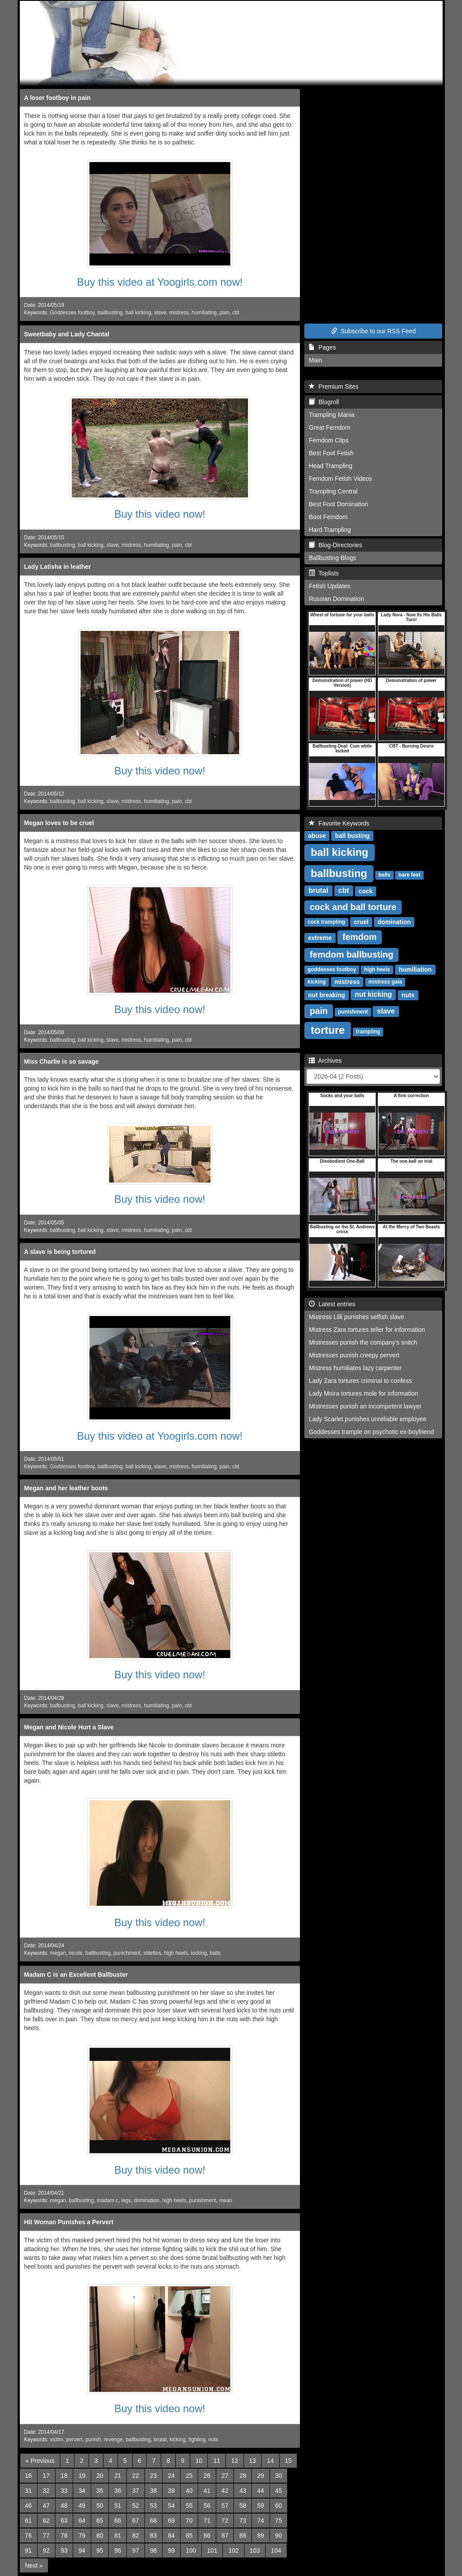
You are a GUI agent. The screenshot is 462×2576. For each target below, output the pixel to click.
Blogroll (324, 401)
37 (135, 2490)
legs (126, 2200)
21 (117, 2475)
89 (260, 2535)
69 (171, 2520)
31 (28, 2490)
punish (93, 2439)
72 (225, 2520)
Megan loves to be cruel (59, 822)
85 (189, 2535)
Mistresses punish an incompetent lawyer (365, 1406)
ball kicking (138, 313)
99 (171, 2550)
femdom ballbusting (351, 954)
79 (81, 2535)
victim (56, 2439)
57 (225, 2505)
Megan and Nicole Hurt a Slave (69, 1727)
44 (260, 2490)
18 (64, 2475)
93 (64, 2550)
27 (225, 2475)
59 (260, 2505)
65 (99, 2520)
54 (171, 2505)
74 (260, 2520)
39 (171, 2490)
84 (171, 2535)
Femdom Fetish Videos (340, 478)
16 (28, 2475)
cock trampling (326, 922)
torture (328, 1030)
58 (242, 2505)
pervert (74, 2439)
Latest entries (332, 1304)
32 (46, 2490)
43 (242, 2490)
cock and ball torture (353, 907)
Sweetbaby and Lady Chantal (67, 334)
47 (46, 2505)
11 (216, 2460)
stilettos (152, 1953)
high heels (176, 1953)
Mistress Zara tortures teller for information (367, 1329)
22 (135, 2475)
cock (366, 891)
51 (117, 2505)
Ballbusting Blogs (332, 557)
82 (135, 2535)
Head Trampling (330, 465)
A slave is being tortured (60, 1251)
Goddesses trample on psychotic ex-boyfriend (371, 1431)
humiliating (204, 313)
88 (242, 2535)
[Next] (33, 2565)
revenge (113, 2439)
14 (270, 2460)
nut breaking (326, 995)
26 (207, 2475)
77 (46, 2535)
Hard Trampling (330, 529)
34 (81, 2490)
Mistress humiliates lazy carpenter (355, 1367)
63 (64, 2520)
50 (99, 2505)
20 (99, 2475)
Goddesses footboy (72, 313)
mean (225, 2200)
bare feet (410, 875)
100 (191, 2550)
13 (252, 2460)
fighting (196, 2439)
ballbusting (110, 313)
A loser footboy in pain (57, 97)
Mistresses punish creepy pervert (354, 1355)
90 (278, 2535)
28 (242, 2475)
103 (255, 2550)
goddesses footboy (331, 970)
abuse (317, 835)
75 (278, 2520)
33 (64, 2490)
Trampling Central (333, 491)
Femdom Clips (328, 440)
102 (233, 2550)
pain (224, 313)
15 (288, 2460)
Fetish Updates (329, 586)
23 (153, 2475)
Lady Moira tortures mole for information (363, 1393)
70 (189, 2520)
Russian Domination (336, 598)
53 (153, 2505)
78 (64, 2535)
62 (46, 2520)
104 (276, 2550)
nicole (75, 1953)
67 (135, 2520)
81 (117, 2535)
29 (260, 2475)
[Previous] (40, 2460)
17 (46, 2475)
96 (117, 2550)
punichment (126, 1953)
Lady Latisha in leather (57, 566)
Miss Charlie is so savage (61, 1061)
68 (153, 2520)
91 (28, 2550)
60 (278, 2505)
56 (207, 2505)
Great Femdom (329, 427)
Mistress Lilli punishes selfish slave (356, 1316)
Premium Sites (334, 386)
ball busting (352, 835)
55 (189, 2505)
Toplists (324, 573)
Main (315, 360)
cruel (361, 921)
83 (153, 2535)
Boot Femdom (328, 516)
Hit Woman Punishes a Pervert (69, 2222)
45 (278, 2490)
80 (99, 2535)
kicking (199, 1953)
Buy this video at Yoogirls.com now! (160, 282)
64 (81, 2520)
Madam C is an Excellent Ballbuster (76, 1974)
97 (135, 2550)
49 (81, 2505)
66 (117, 2520)
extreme (320, 937)
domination (146, 2200)
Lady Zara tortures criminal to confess (360, 1380)
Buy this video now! (159, 514)
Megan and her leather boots (66, 1488)
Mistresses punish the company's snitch (363, 1342)
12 (234, 2460)
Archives (325, 1060)
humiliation (415, 969)
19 (81, 2475)
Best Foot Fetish (331, 453)
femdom (360, 937)
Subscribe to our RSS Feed (373, 331)
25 (189, 2475)
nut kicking (373, 995)
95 (99, 2550)
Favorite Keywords (339, 823)
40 (189, 2490)
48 (64, 2505)
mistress (178, 313)
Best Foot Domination (338, 504)
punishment (202, 2200)
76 (28, 2535)
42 (225, 2490)
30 (278, 2475)
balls (215, 1953)
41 (207, 2490)
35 (99, 2490)
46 (28, 2505)
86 (207, 2535)
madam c (107, 2200)
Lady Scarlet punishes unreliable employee (367, 1419)
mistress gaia (385, 982)
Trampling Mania (332, 414)
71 (207, 2520)
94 (81, 2550)
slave (160, 313)
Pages (322, 347)
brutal (160, 2439)
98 (153, 2550)
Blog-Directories (335, 545)
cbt (236, 313)
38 (153, 2490)
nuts (213, 2439)
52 (135, 2505)
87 (225, 2535)
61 (28, 2520)
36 (117, 2490)
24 (171, 2475)
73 (242, 2520)
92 (46, 2550)
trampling (368, 1032)
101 (212, 2550)
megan (58, 1953)
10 (199, 2460)
